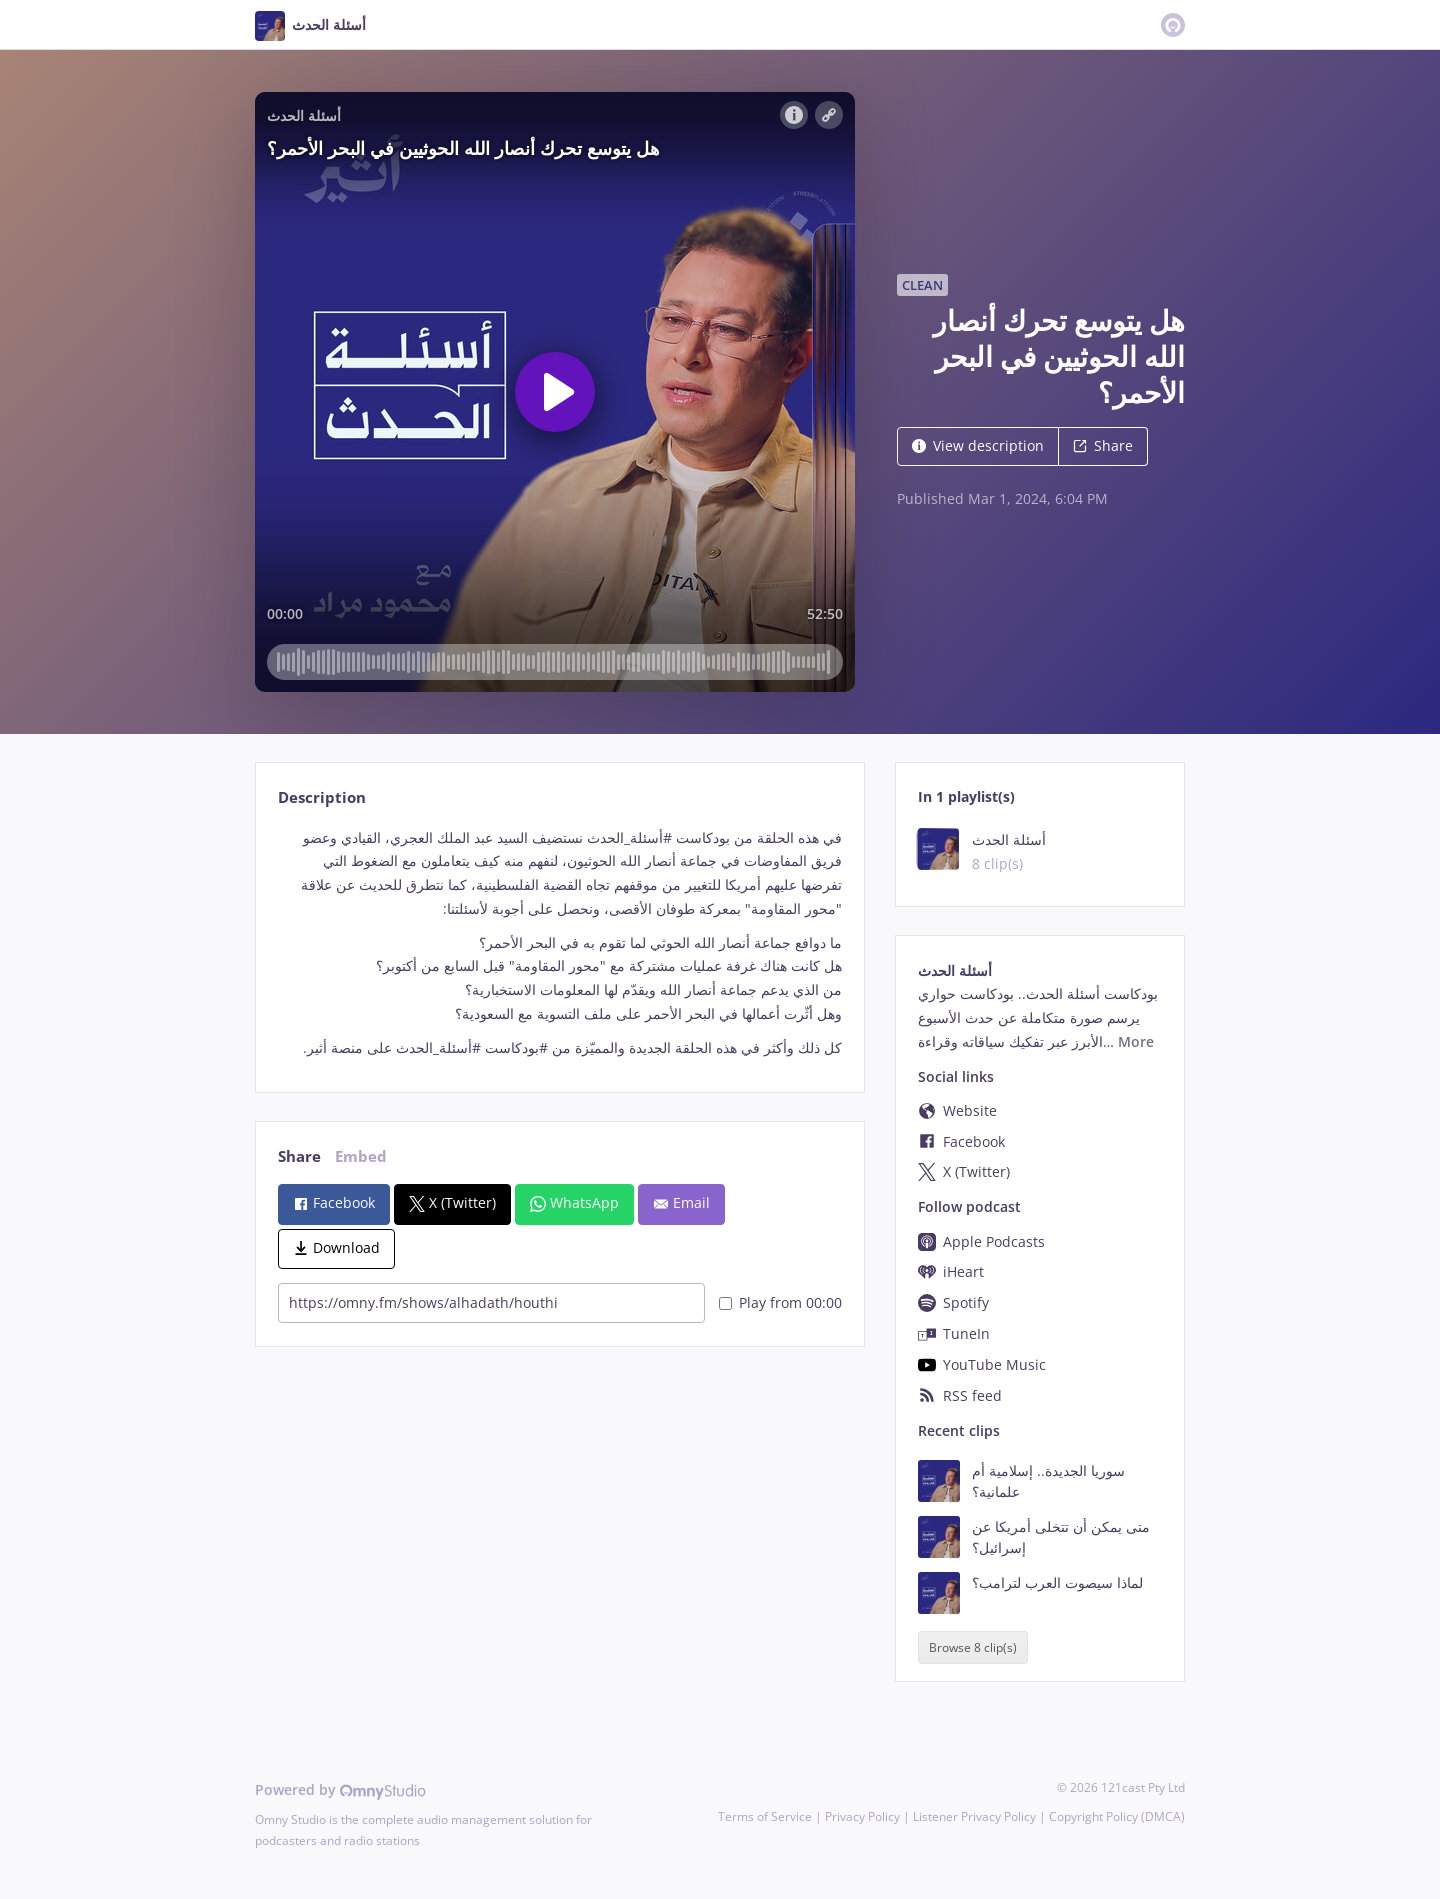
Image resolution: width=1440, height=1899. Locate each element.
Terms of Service (765, 1816)
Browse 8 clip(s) (973, 1647)
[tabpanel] (559, 943)
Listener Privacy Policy (974, 1816)
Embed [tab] (361, 1156)
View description (978, 445)
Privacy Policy (862, 1816)
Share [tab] (299, 1156)
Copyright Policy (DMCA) (1117, 1816)
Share (1103, 445)
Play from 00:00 (780, 1302)
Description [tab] (322, 797)
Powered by (340, 1789)
